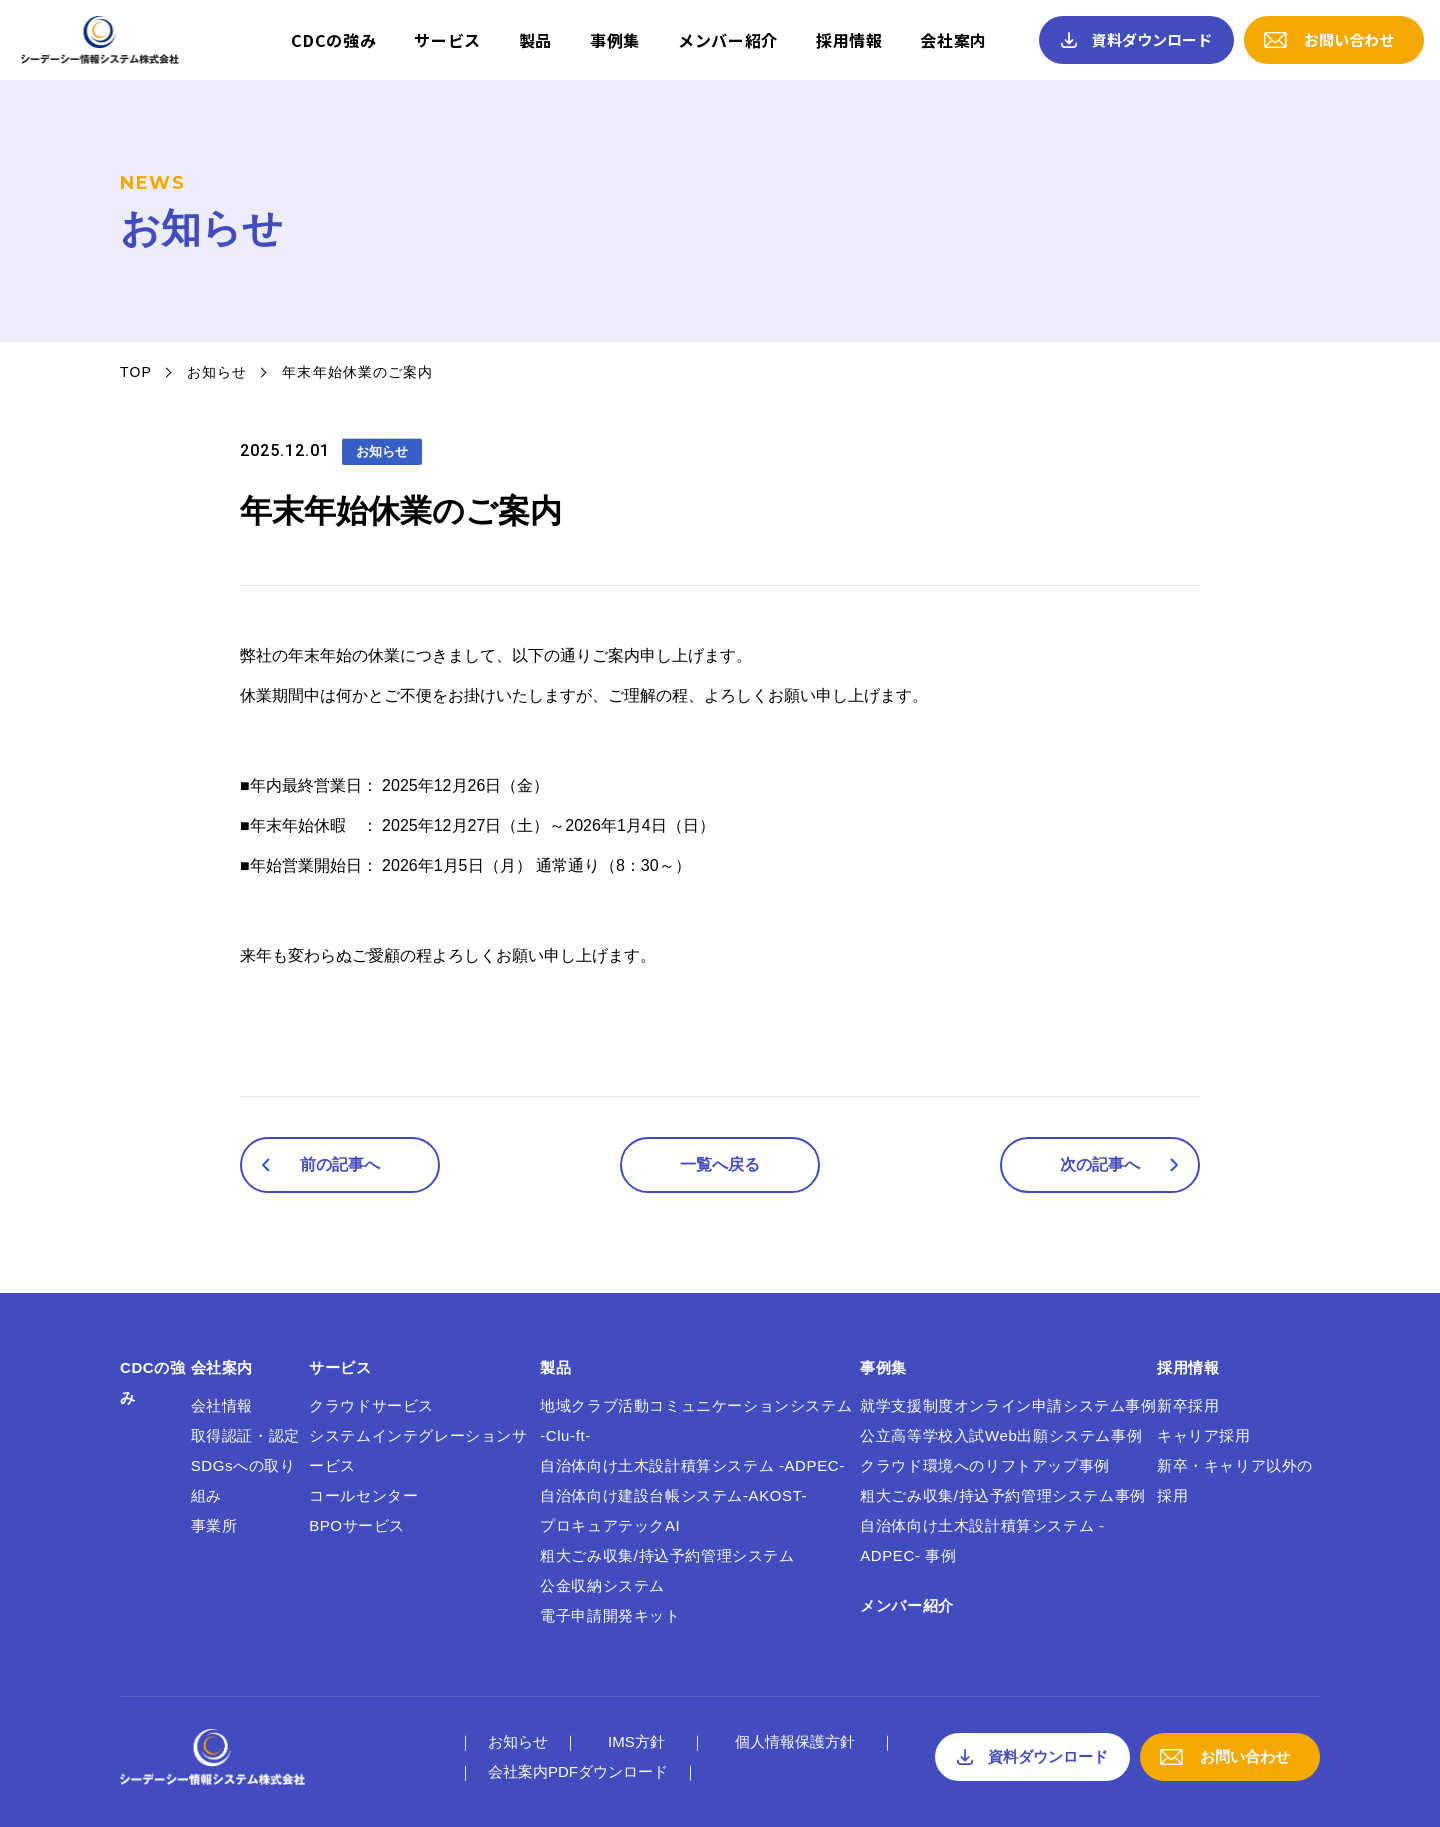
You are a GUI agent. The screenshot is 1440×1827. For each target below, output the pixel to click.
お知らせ (217, 372)
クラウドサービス (371, 1405)
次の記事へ (1100, 1164)
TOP (136, 372)
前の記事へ (340, 1164)
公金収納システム (602, 1585)
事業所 (214, 1525)
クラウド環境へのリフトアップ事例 (985, 1465)
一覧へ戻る (720, 1164)
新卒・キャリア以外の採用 (1235, 1480)
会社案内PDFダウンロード (578, 1771)
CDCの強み (333, 40)
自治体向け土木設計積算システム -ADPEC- (692, 1465)
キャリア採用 (1204, 1435)
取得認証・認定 (245, 1435)
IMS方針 (636, 1741)
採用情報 (849, 40)
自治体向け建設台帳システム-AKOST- (673, 1495)
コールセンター (363, 1495)
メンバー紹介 (728, 40)
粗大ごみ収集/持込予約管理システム (667, 1555)
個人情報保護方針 (795, 1741)
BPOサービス (357, 1525)
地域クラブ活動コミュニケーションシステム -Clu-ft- (696, 1420)
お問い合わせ (1349, 39)
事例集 (615, 40)
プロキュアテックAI (610, 1525)
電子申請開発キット (610, 1615)
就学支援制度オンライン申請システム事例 (1008, 1405)
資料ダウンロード (1152, 39)
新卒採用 (1188, 1405)
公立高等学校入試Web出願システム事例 (1001, 1435)
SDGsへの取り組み (243, 1480)
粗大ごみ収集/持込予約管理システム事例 (1003, 1495)
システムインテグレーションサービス (418, 1450)
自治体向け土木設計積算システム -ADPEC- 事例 (982, 1540)
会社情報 (222, 1405)
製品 (535, 40)
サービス (447, 40)
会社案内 (953, 40)
